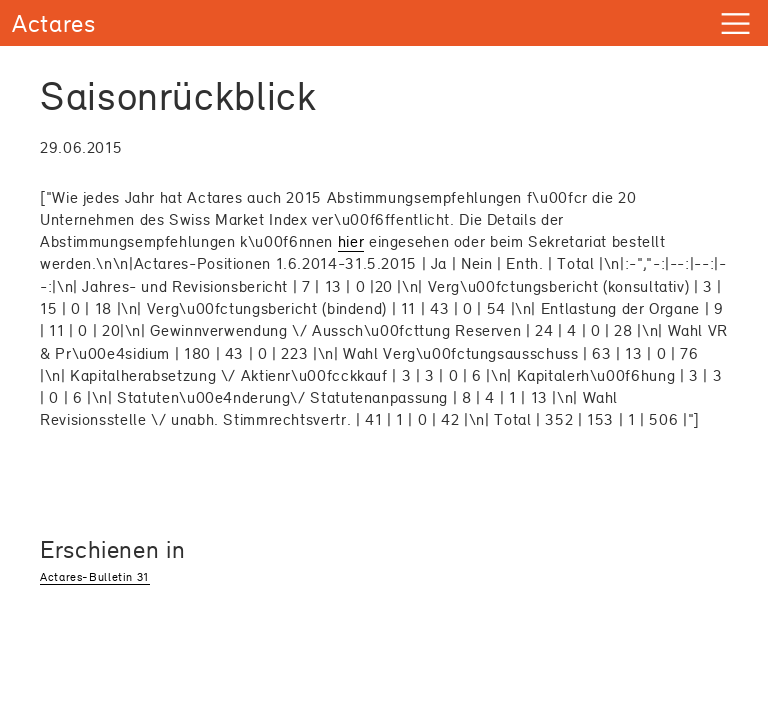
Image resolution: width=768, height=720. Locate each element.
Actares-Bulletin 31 (95, 577)
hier (351, 241)
